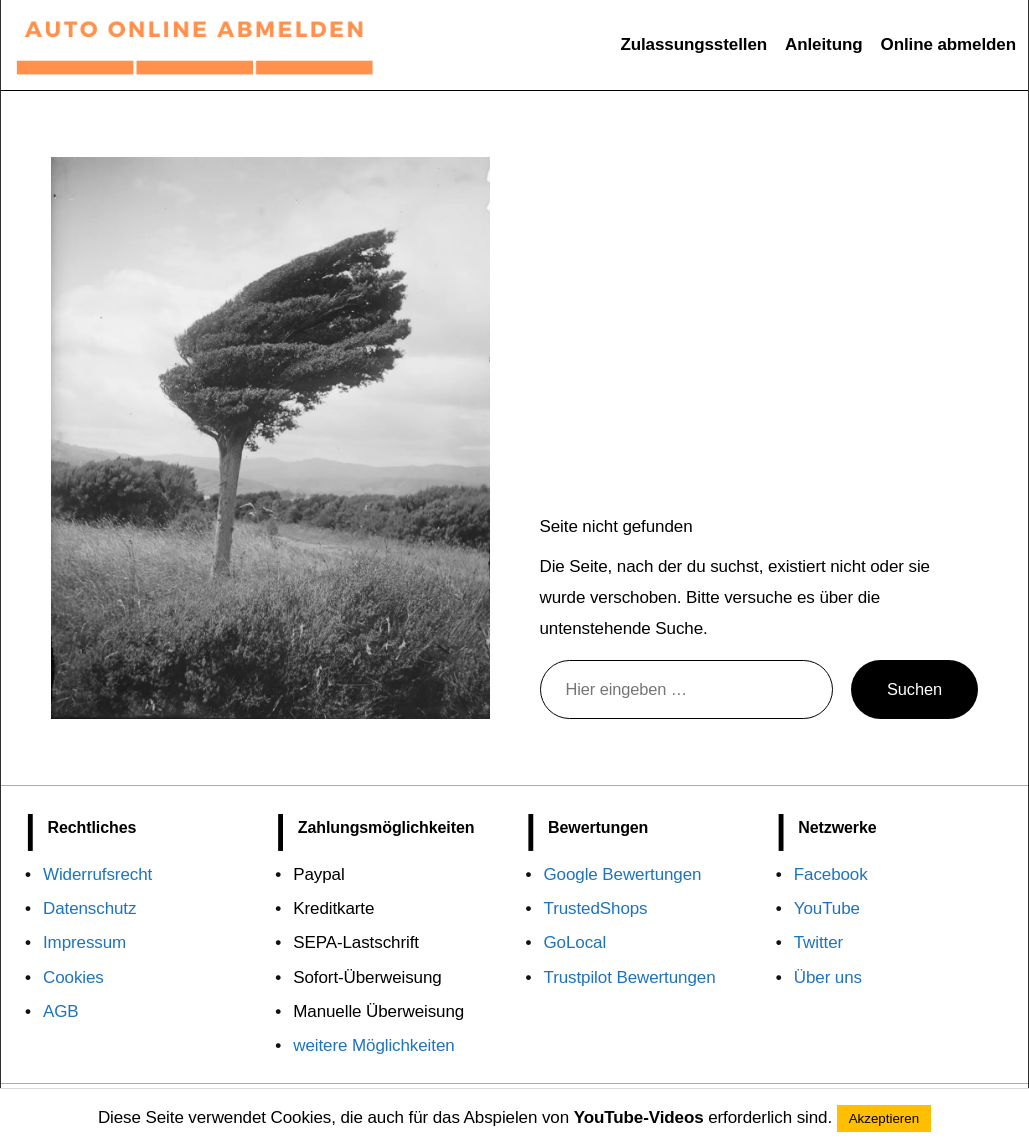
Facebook (831, 874)
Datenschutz (89, 908)
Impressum (84, 942)
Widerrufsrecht (97, 874)
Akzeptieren (884, 1118)
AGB (61, 1011)
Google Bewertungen (623, 874)
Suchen (914, 689)
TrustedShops (596, 908)
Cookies (73, 977)
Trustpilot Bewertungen (630, 977)
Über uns (828, 977)
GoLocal (575, 942)
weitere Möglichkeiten (373, 1045)
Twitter (818, 942)
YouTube (827, 908)
